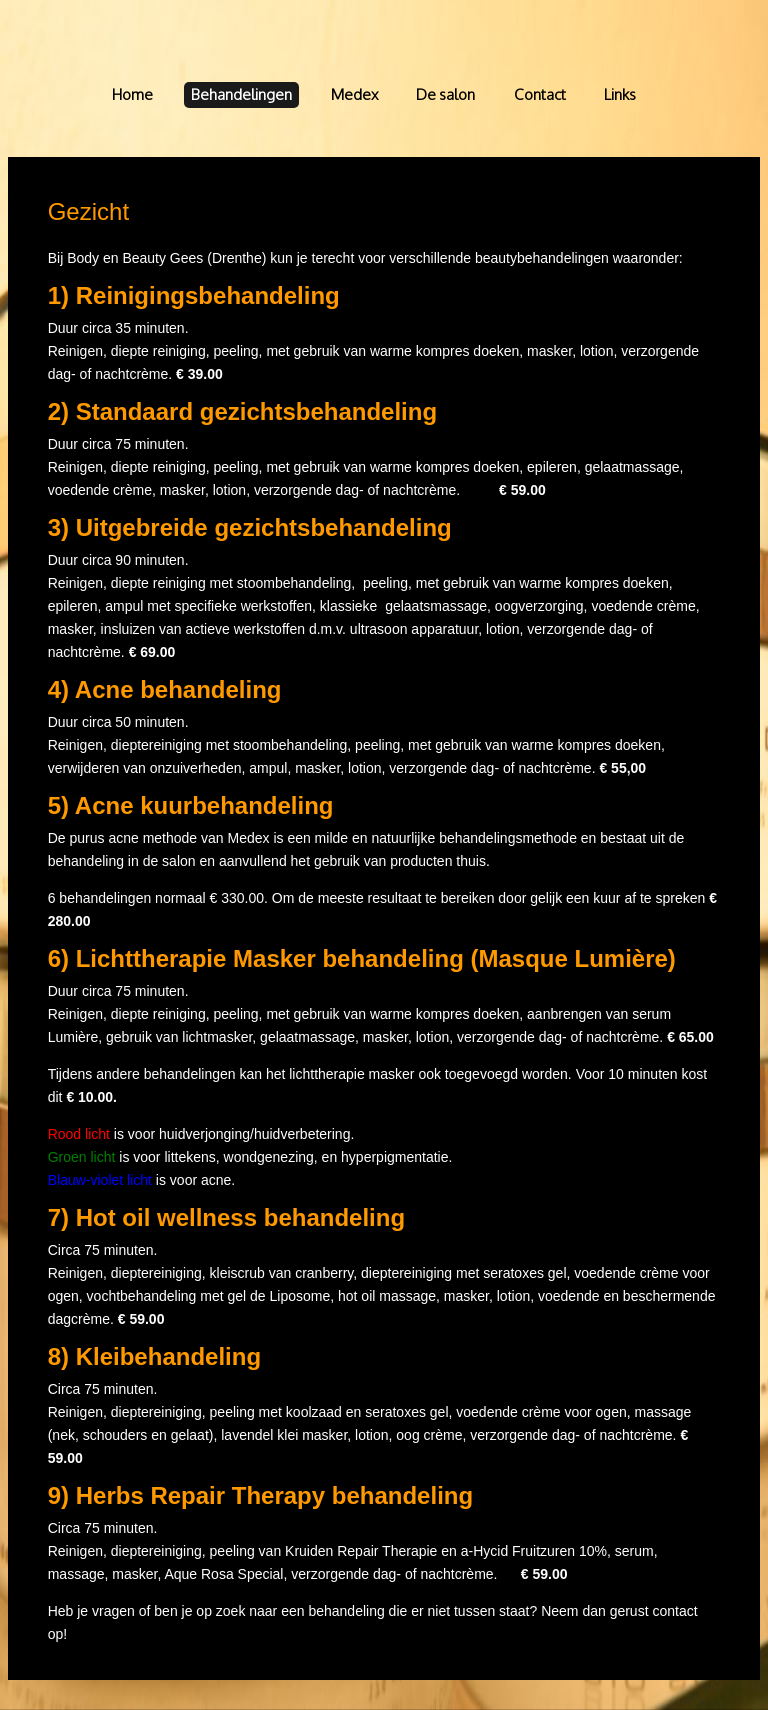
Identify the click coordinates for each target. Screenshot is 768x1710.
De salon (445, 94)
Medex (354, 94)
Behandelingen (241, 94)
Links (620, 94)
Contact (540, 94)
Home (132, 94)
